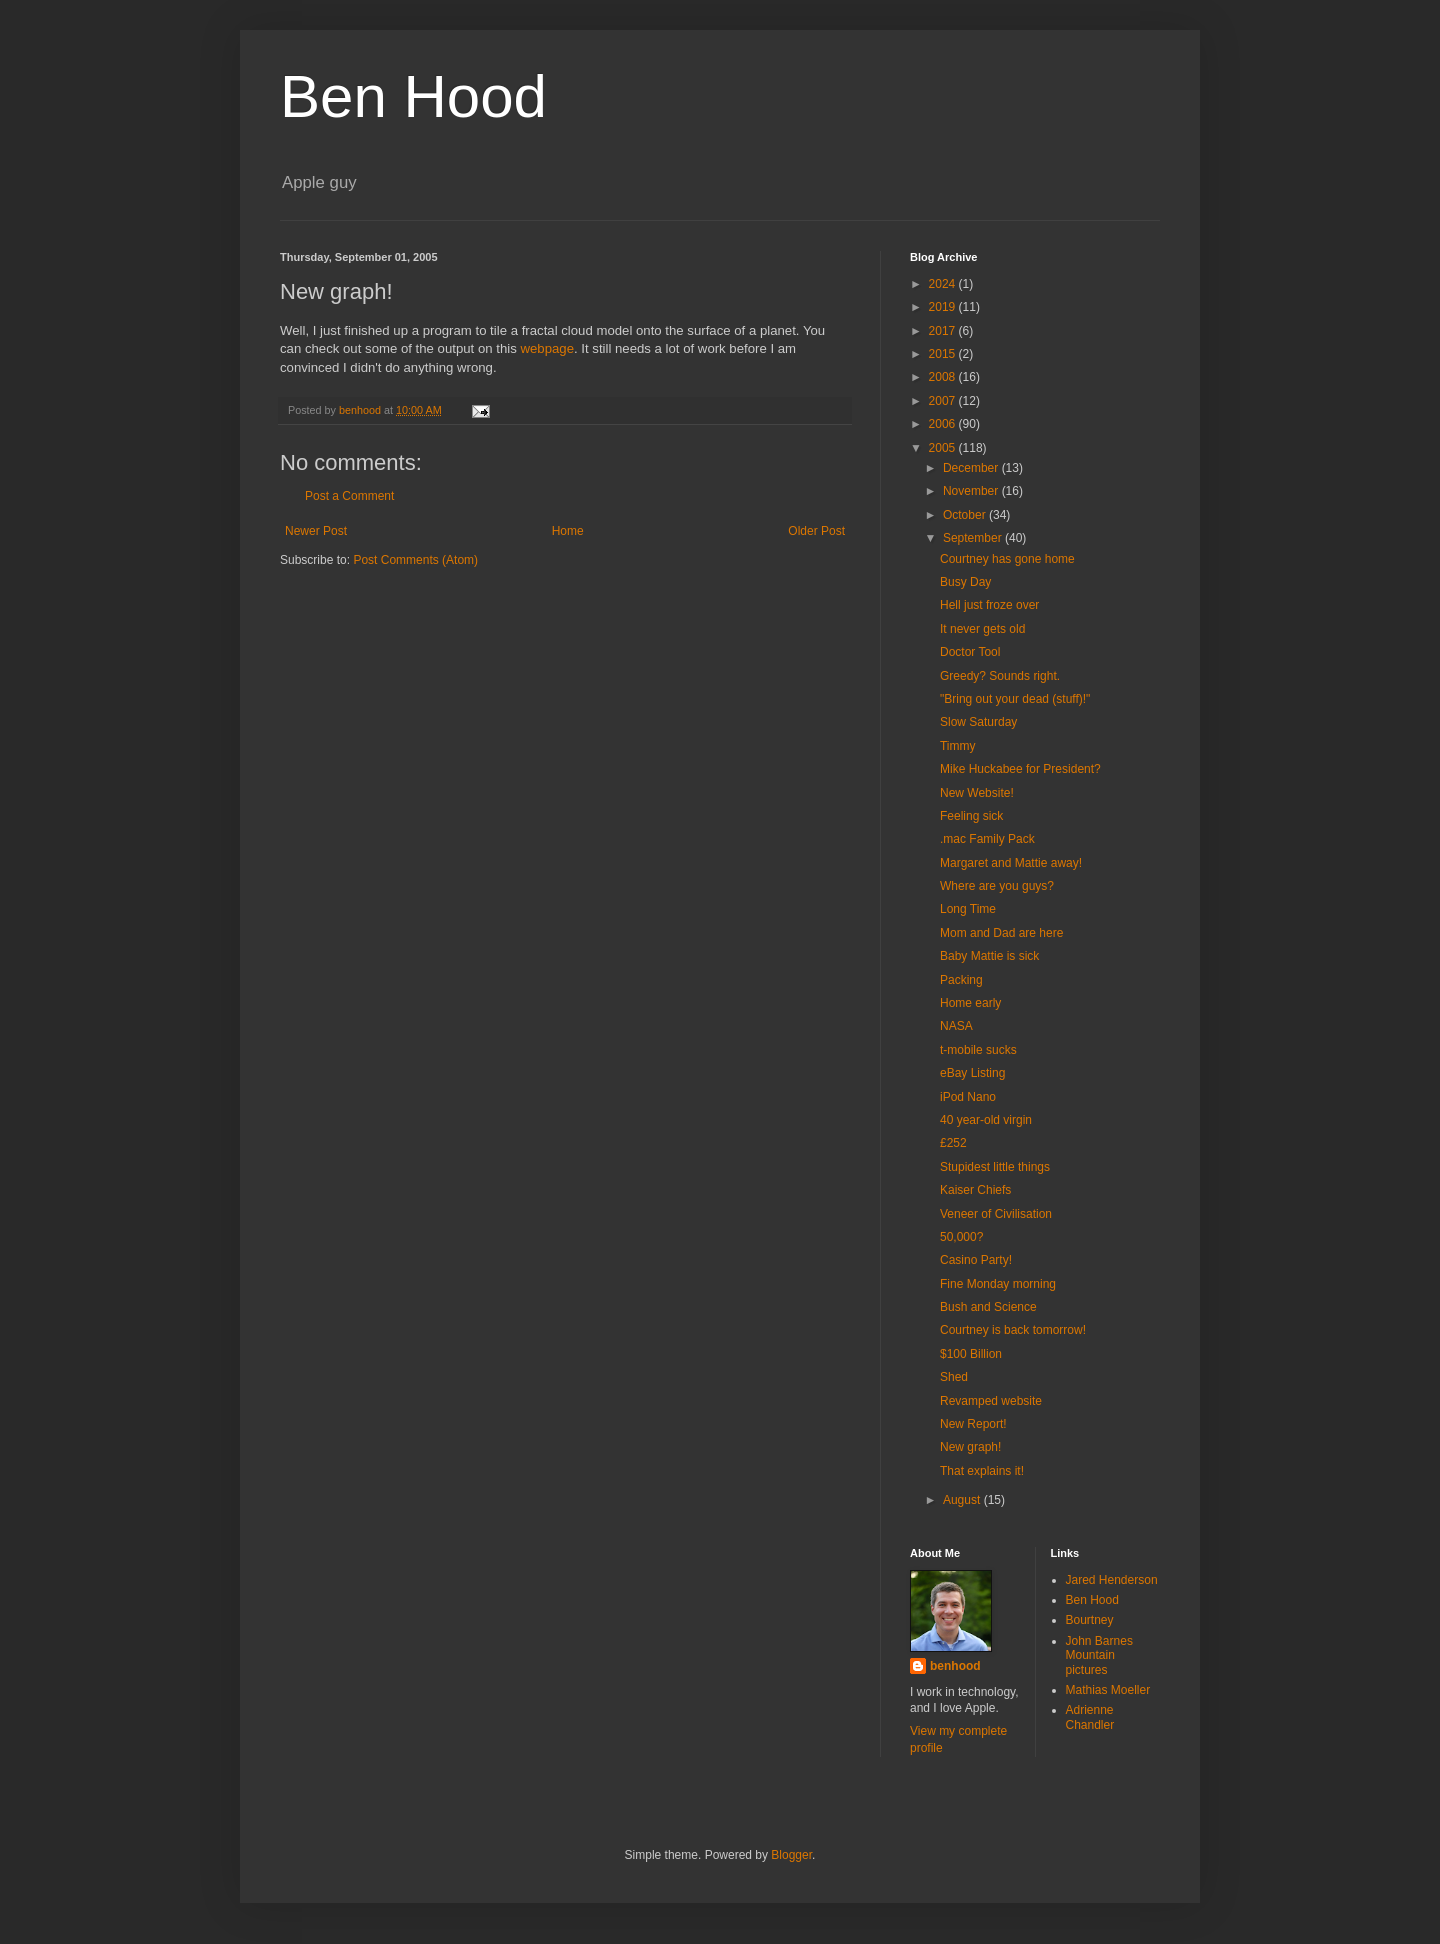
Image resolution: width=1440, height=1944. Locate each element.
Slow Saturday (978, 722)
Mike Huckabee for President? (1020, 769)
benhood (955, 1666)
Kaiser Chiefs (975, 1190)
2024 (944, 284)
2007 (944, 401)
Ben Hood (413, 96)
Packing (961, 980)
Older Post (816, 531)
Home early (970, 1003)
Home (568, 531)
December (972, 468)
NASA (956, 1026)
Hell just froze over (989, 605)
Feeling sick (971, 816)
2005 (944, 448)
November (972, 491)
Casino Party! (976, 1260)
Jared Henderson (1112, 1580)
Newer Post (316, 531)
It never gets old (982, 629)
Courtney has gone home (1007, 559)
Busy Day (965, 582)
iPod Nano (968, 1097)
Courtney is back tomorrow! (1013, 1330)
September (974, 538)
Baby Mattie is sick (989, 956)
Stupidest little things (995, 1167)
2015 (944, 354)
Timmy (958, 746)
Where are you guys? (997, 886)
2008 (944, 377)
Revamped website (991, 1401)
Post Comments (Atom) (415, 560)
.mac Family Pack (987, 839)
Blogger (791, 1855)
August (963, 1500)
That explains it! (982, 1471)
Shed (954, 1377)
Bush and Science (988, 1307)
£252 (953, 1143)
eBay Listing (972, 1073)
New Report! (973, 1424)
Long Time (968, 909)
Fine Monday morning (998, 1284)
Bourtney (1090, 1620)
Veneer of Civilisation (996, 1214)
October (966, 515)
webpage (547, 348)
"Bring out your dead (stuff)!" (1015, 699)
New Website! (977, 793)
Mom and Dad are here (1001, 933)
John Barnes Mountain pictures (1099, 1655)
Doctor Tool (970, 652)
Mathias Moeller (1108, 1690)
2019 (944, 307)
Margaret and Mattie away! (1011, 863)
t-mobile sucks (978, 1050)
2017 (944, 331)
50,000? (961, 1237)
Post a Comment (349, 496)
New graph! (970, 1447)
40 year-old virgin (986, 1120)
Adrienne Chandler (1090, 1717)
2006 (944, 424)
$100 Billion (971, 1354)
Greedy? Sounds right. (1000, 676)
